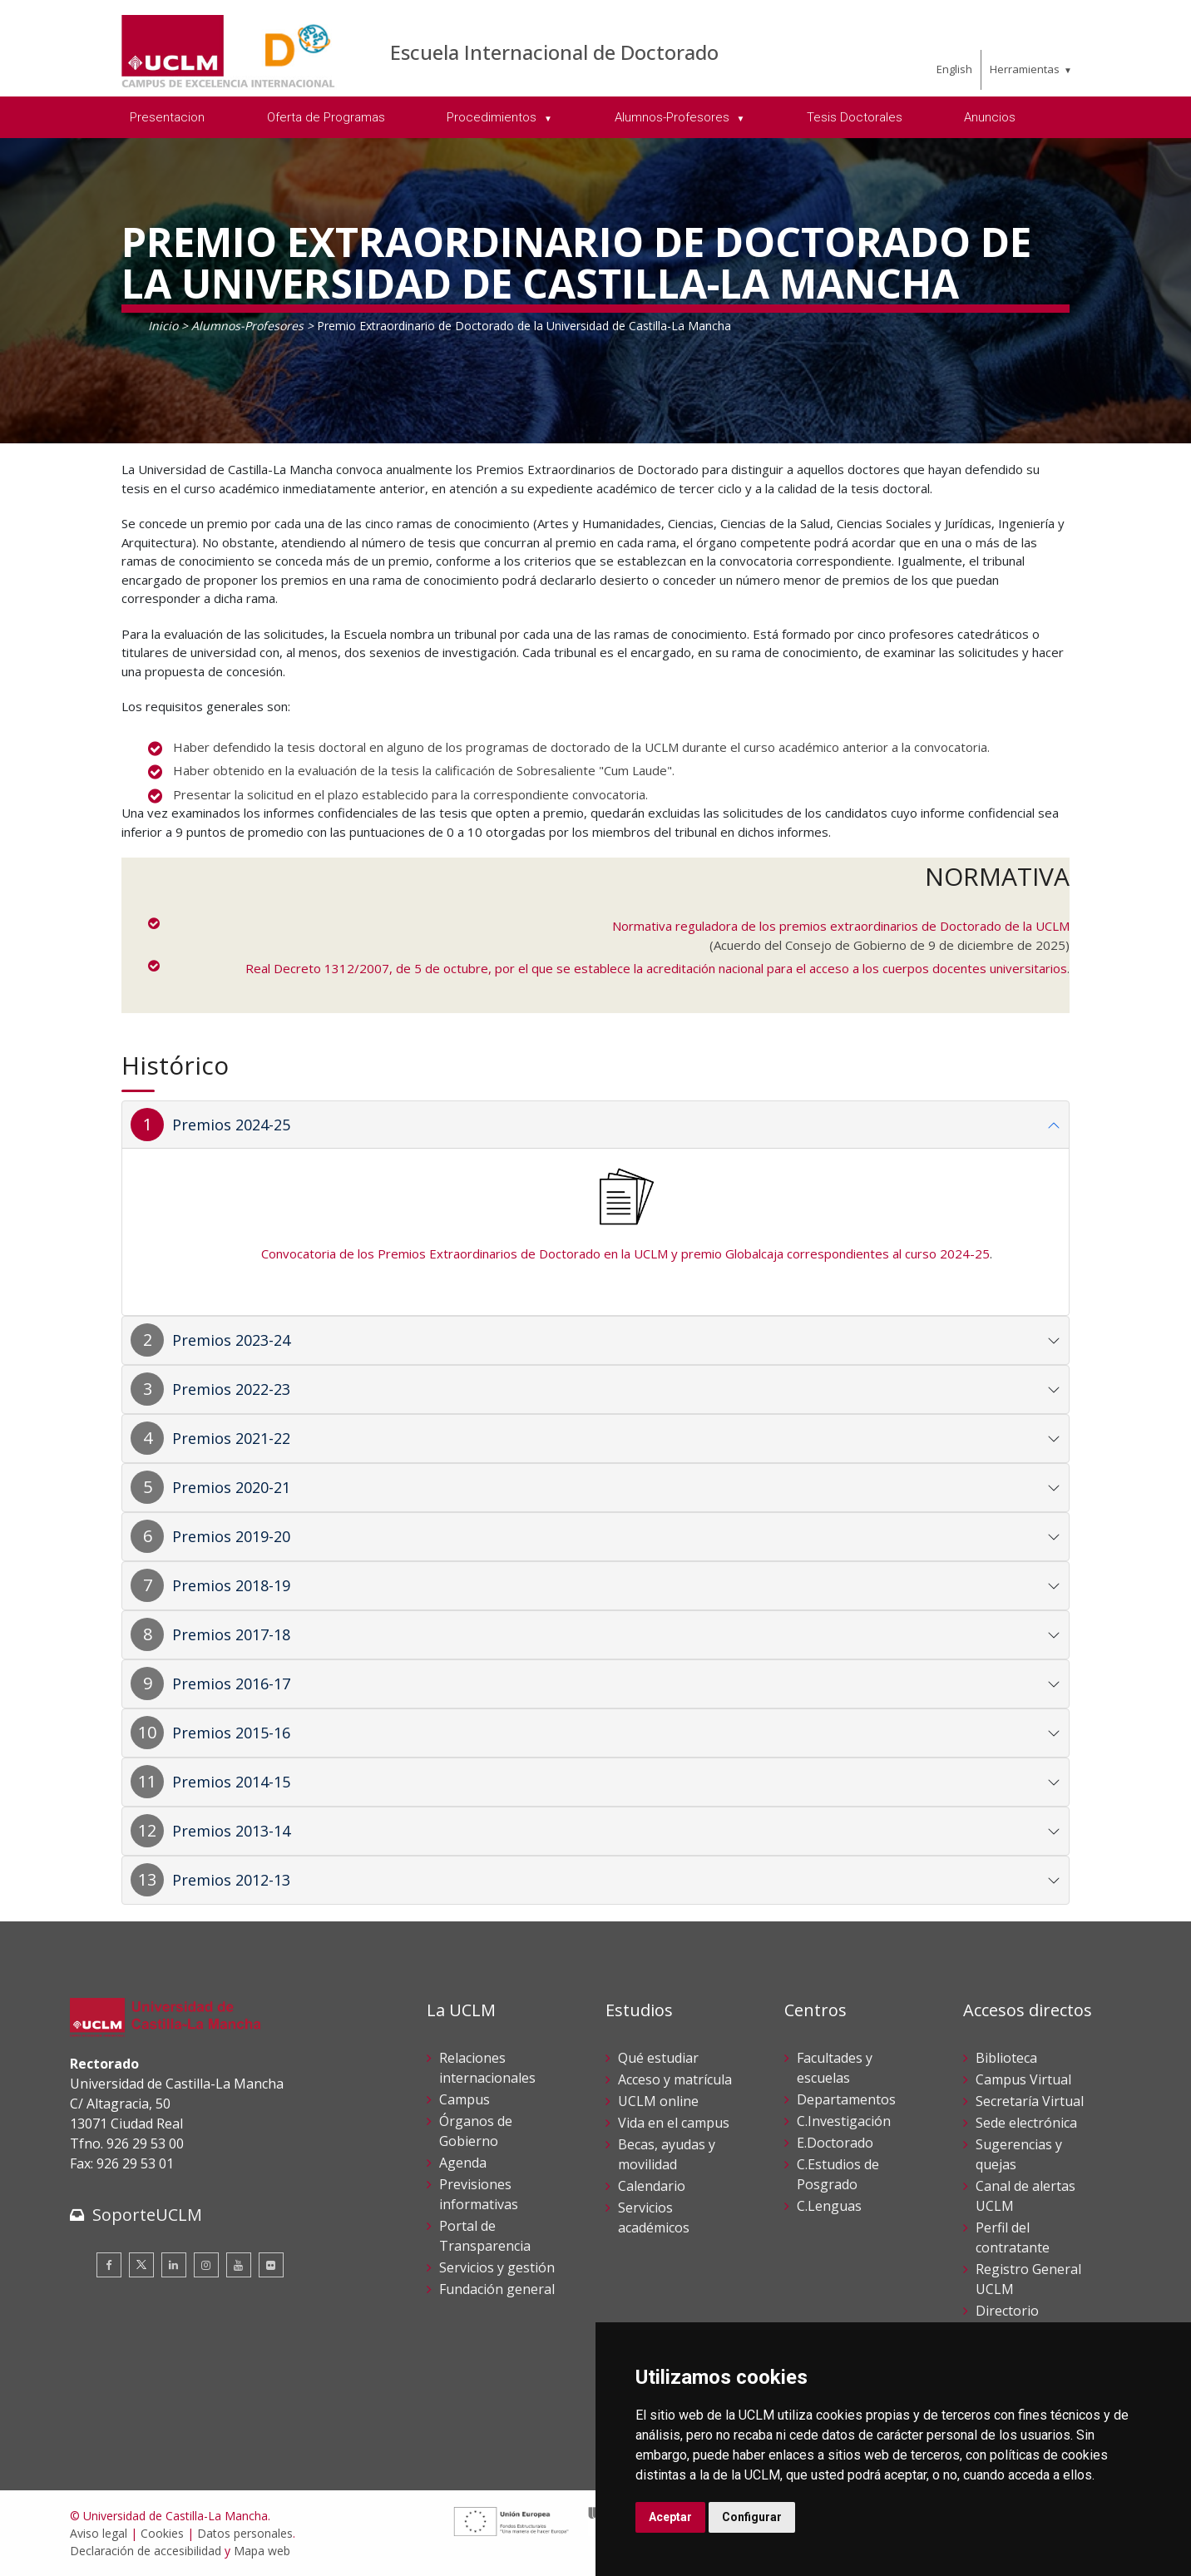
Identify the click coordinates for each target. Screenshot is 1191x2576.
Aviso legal (98, 2533)
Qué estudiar (658, 2058)
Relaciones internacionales (487, 2068)
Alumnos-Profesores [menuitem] (674, 117)
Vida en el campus (673, 2123)
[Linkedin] (173, 2264)
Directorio (1007, 2311)
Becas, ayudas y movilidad (666, 2154)
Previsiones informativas (478, 2194)
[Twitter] (141, 2264)
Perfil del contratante (1013, 2237)
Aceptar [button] (670, 2517)
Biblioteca (1006, 2058)
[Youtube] (238, 2264)
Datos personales (245, 2533)
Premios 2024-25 (231, 1125)
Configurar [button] (752, 2517)
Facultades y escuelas (834, 2068)
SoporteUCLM (147, 2214)
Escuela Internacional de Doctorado (554, 52)
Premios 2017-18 (231, 1634)
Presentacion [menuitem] (167, 117)
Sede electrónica (1026, 2123)
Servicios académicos (653, 2217)
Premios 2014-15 (231, 1782)
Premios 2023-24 (231, 1340)
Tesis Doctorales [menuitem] (854, 117)
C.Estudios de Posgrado (838, 2174)
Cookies (162, 2533)
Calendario (651, 2186)
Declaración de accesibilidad (145, 2551)
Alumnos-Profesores (247, 326)
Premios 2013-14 (231, 1831)
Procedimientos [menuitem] (493, 117)
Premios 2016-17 (231, 1683)
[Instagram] (206, 2264)
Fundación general (497, 2289)
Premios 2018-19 (231, 1585)
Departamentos (846, 2099)
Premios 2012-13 (231, 1880)
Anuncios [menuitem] (990, 117)
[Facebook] (108, 2264)
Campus (464, 2099)
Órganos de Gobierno (475, 2131)
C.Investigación (844, 2121)
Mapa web (262, 2551)
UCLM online (658, 2101)
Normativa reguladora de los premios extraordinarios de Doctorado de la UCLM (841, 925)
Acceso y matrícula (675, 2079)
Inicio (163, 326)
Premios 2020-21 (231, 1487)
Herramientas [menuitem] (1025, 69)
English (954, 69)
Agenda (463, 2162)
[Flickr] (271, 2264)
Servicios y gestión (497, 2267)
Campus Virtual (1023, 2079)
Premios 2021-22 (231, 1438)
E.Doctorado (835, 2142)
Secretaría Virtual (1030, 2101)
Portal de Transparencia (485, 2236)
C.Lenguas (829, 2206)
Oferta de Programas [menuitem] (326, 117)
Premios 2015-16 (231, 1733)
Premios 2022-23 (231, 1389)
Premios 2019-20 (231, 1536)
